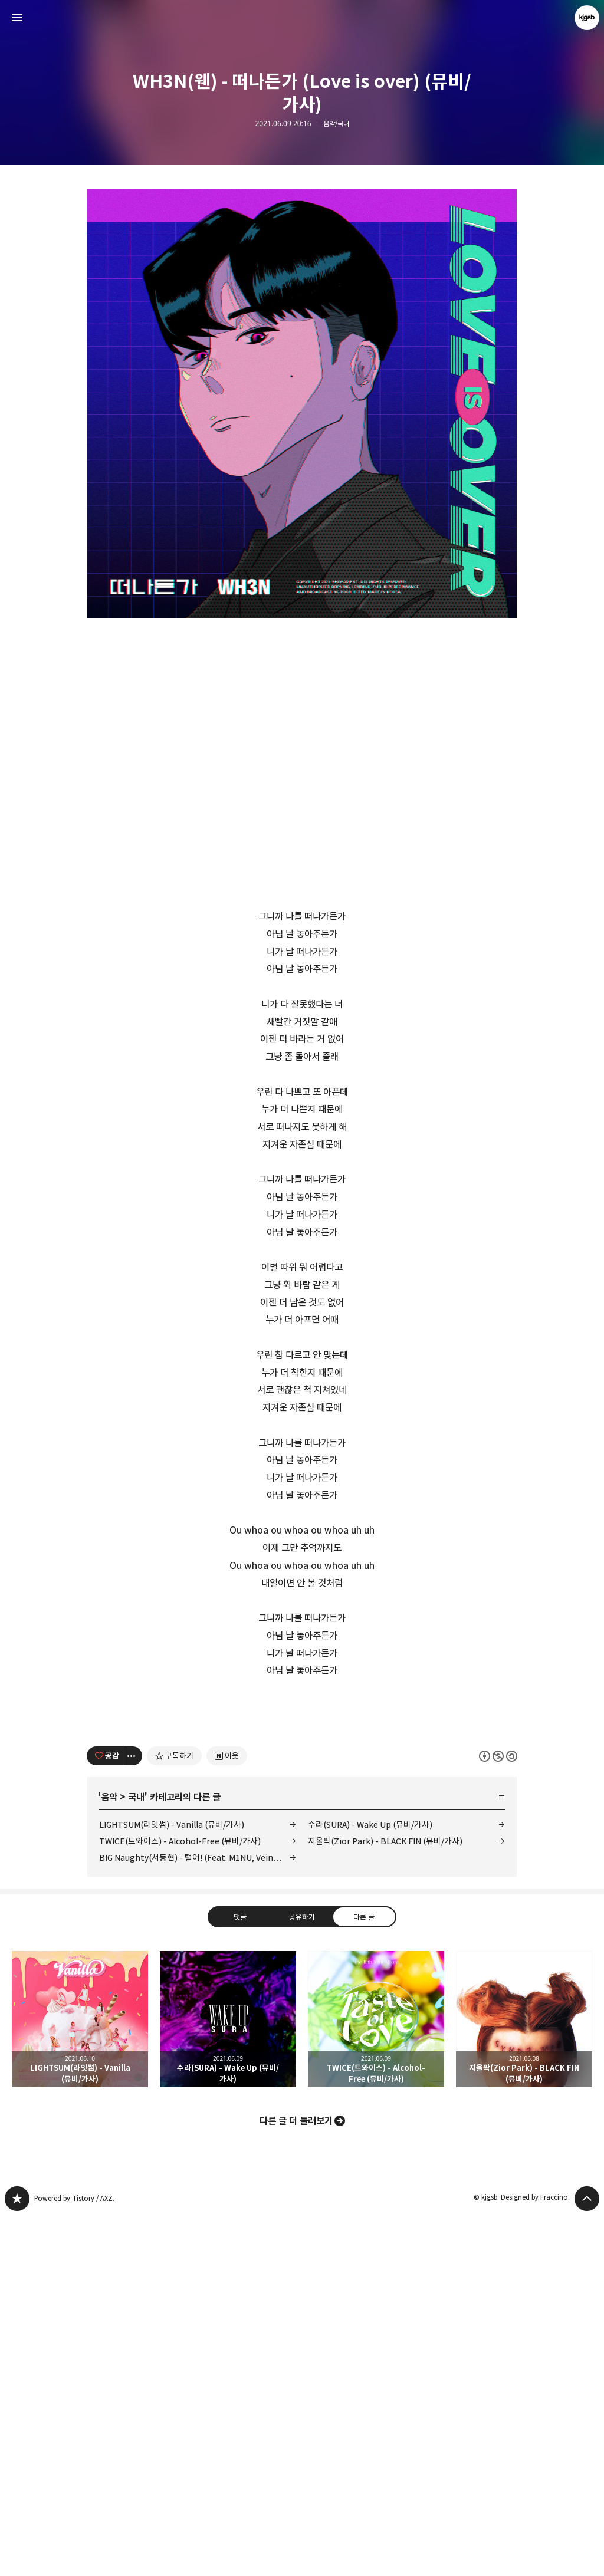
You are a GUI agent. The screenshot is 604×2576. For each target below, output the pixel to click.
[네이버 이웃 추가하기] (226, 2115)
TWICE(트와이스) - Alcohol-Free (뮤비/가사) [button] (376, 2379)
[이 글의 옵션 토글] (132, 2115)
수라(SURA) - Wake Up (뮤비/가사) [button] (228, 2379)
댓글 (240, 2276)
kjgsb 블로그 (17, 2558)
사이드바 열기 (17, 18)
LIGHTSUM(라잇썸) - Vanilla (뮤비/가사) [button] (80, 2379)
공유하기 (302, 2276)
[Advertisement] (302, 1787)
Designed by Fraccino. (535, 2556)
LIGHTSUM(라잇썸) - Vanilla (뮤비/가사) (171, 2184)
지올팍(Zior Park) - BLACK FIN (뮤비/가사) (385, 2200)
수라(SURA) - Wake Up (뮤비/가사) (370, 2184)
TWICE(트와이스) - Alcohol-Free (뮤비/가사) (180, 2200)
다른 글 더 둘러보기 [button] (296, 2480)
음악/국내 (336, 124)
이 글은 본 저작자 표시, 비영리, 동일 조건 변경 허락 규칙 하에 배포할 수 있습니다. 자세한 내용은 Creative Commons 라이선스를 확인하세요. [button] (498, 2115)
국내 (136, 2157)
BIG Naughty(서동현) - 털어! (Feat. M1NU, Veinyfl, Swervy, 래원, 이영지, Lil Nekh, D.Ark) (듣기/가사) (197, 2217)
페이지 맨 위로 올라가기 (587, 2558)
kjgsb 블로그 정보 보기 (587, 18)
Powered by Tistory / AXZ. (74, 2558)
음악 (109, 2157)
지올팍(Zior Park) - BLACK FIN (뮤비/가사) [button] (524, 2379)
